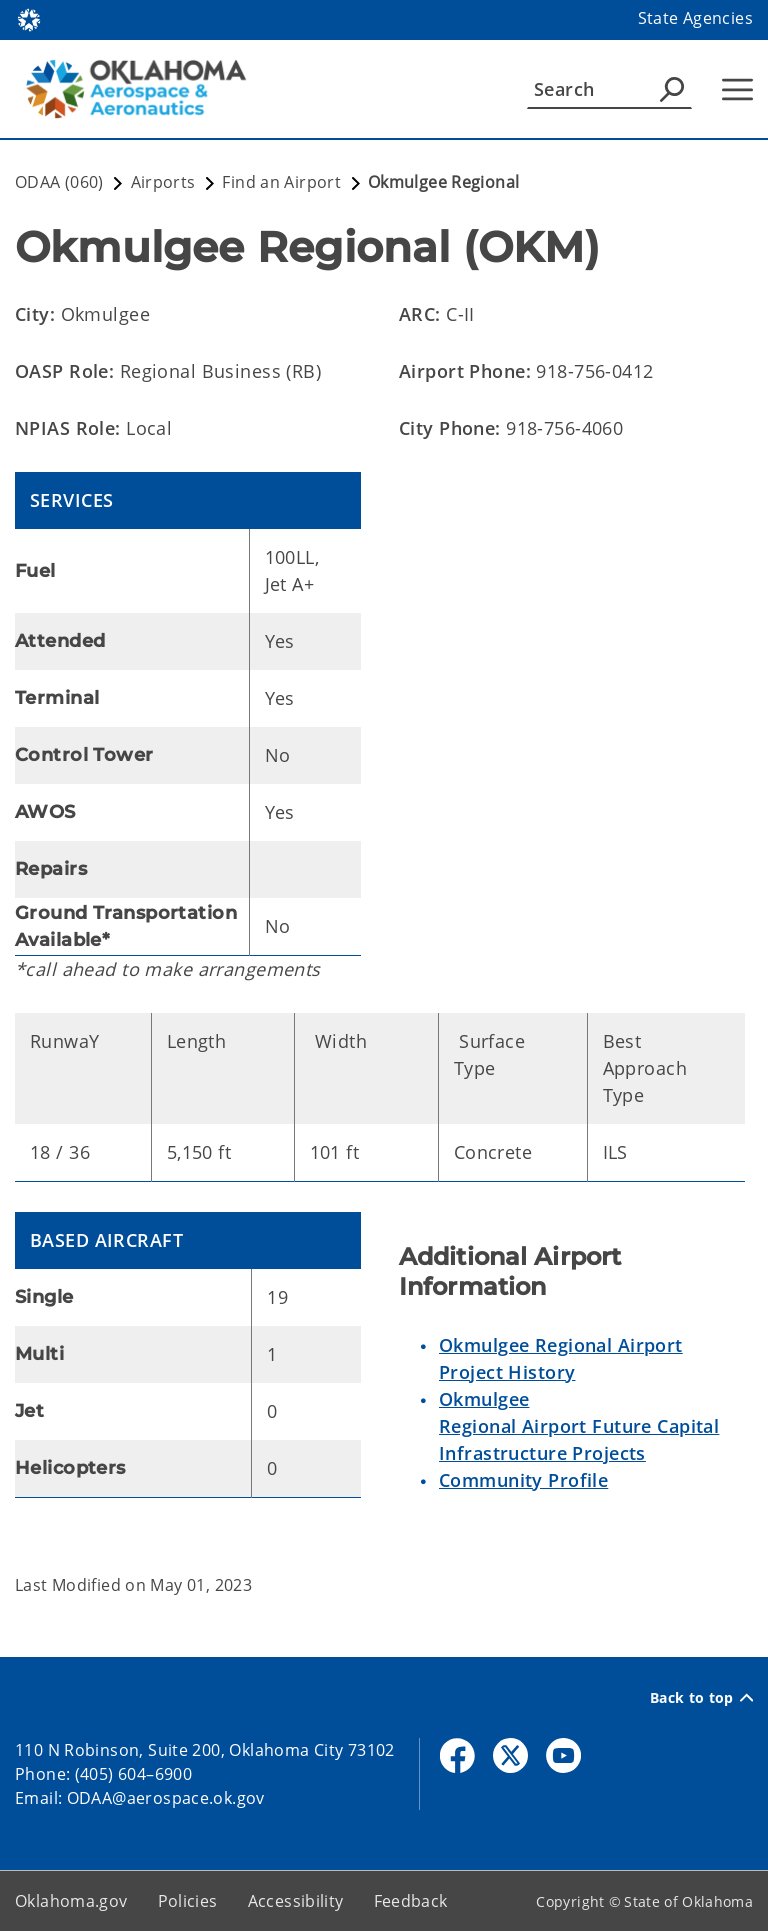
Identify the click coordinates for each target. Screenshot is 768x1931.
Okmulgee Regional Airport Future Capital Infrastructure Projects (579, 1426)
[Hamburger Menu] (737, 89)
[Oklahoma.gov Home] (29, 18)
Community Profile (523, 1480)
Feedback (411, 1901)
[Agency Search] (672, 89)
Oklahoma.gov (71, 1901)
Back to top (701, 1697)
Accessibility (296, 1901)
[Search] (609, 89)
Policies (188, 1901)
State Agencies (695, 18)
